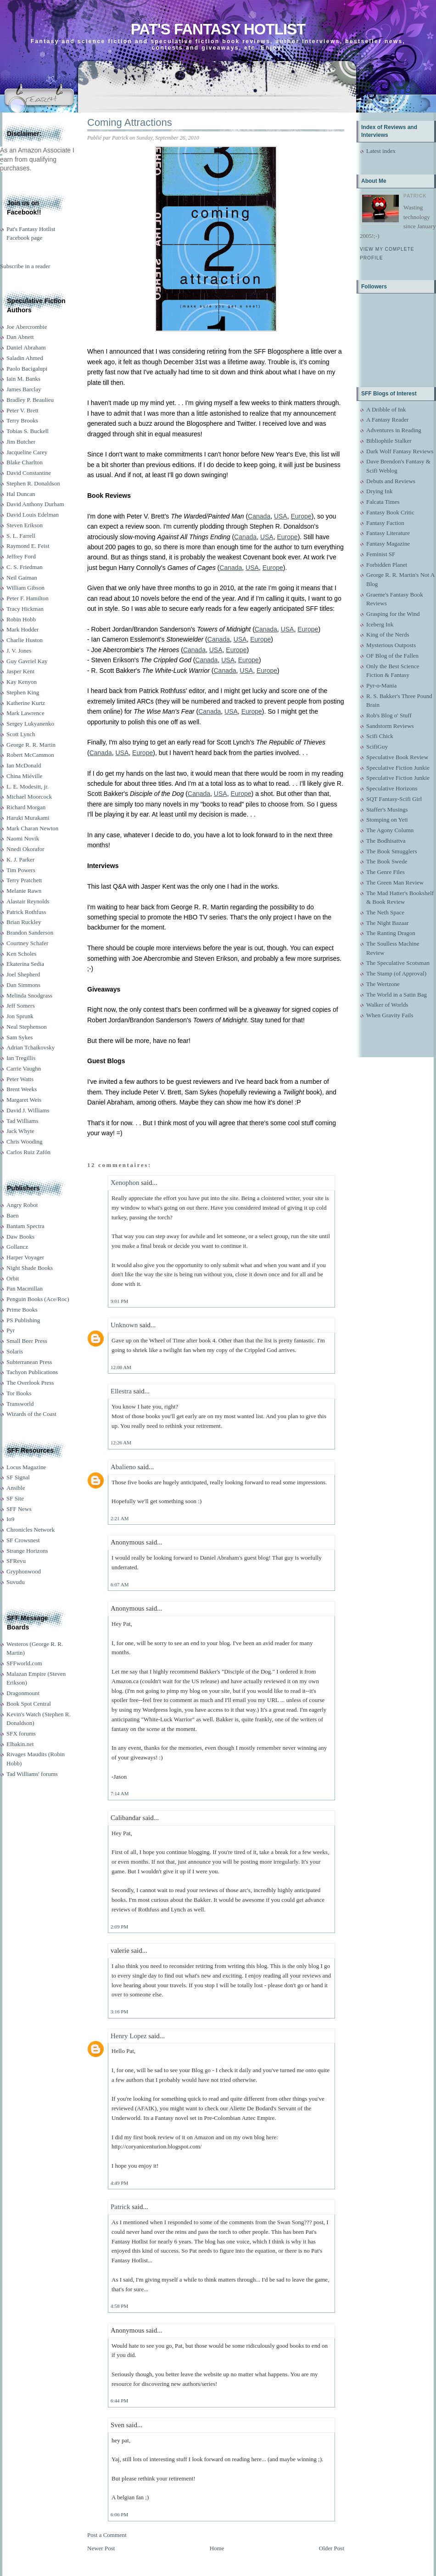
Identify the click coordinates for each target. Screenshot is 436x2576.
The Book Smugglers (391, 851)
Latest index (381, 150)
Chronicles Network (30, 1529)
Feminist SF (380, 554)
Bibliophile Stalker (389, 440)
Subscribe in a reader (25, 266)
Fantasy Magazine (388, 543)
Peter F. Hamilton (27, 598)
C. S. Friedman (24, 567)
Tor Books (18, 1393)
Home (217, 2548)
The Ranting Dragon (390, 933)
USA (280, 516)
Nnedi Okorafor (25, 849)
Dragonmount (22, 1693)
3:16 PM (119, 2011)
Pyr (10, 1330)
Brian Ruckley (23, 922)
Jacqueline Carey (26, 452)
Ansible (15, 1487)
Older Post (331, 2548)
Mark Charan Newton (32, 828)
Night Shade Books (29, 1267)
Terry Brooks (22, 420)
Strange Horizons (27, 1550)
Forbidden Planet (386, 564)
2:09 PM (119, 1926)
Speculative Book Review (397, 757)
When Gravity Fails (390, 1015)
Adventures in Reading (393, 430)
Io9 (10, 1519)
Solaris (14, 1351)
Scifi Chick (379, 736)
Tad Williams (22, 1120)
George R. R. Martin (31, 744)
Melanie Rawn (23, 890)
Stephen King (22, 692)
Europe (301, 516)
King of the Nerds (387, 634)
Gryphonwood (23, 1571)
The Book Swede (387, 861)
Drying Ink (379, 491)
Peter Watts (20, 1079)
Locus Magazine (26, 1467)
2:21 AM (120, 1518)
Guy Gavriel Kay (27, 661)
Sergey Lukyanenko (30, 723)
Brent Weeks (21, 1089)
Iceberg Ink (379, 624)
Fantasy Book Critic (390, 512)
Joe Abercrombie (26, 326)
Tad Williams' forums (32, 1773)
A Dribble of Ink (386, 409)
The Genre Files (385, 871)
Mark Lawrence (25, 713)
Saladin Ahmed (24, 358)
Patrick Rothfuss (26, 911)
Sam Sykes (19, 1037)
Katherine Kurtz (25, 702)
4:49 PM (119, 2183)
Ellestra (121, 1391)
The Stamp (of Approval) (396, 973)
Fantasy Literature (388, 533)
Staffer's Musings (387, 809)
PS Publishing (23, 1320)
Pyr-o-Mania (381, 685)
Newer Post (101, 2548)
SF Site (15, 1498)
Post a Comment (107, 2534)
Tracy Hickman (25, 608)
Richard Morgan (25, 807)
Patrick (120, 2206)
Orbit (12, 1278)
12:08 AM (121, 1367)
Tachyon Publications (32, 1372)
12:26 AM (121, 1442)
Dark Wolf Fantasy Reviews (399, 451)
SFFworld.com (24, 1663)
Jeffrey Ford (21, 556)
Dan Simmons (23, 984)
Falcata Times (383, 501)
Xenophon (125, 1182)
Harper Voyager (25, 1257)
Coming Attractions (129, 122)
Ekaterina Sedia (25, 963)
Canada (259, 516)
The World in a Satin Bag (396, 994)
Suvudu (15, 1581)
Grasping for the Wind (393, 613)
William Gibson (25, 587)
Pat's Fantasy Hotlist (218, 29)
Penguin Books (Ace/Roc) (37, 1299)
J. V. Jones (18, 650)
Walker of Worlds (387, 1004)
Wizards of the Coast (31, 1413)
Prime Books (22, 1309)
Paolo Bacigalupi (26, 368)
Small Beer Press (26, 1340)
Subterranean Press (29, 1361)
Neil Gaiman (21, 577)
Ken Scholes (21, 953)
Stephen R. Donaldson (33, 483)
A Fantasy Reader (387, 419)
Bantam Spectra (25, 1226)
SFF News (19, 1508)
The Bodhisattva (386, 840)
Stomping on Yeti (387, 819)
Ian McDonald (23, 765)
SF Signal (18, 1477)
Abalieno (123, 1467)
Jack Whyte (20, 1130)
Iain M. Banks (23, 378)
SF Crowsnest (23, 1540)
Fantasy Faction (385, 522)
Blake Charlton (24, 462)
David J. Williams (27, 1110)
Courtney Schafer (27, 943)
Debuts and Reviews (390, 481)
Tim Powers (20, 870)
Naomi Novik (22, 838)
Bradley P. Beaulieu (30, 399)
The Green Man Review (395, 882)
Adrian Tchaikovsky (30, 1047)
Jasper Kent (20, 671)
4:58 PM (119, 2306)
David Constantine (28, 472)
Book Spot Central (28, 1703)
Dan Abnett (20, 336)
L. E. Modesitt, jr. (27, 786)
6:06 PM (119, 2514)
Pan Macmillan (24, 1288)
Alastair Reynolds (28, 901)
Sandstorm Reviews (390, 725)
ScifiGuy (377, 746)
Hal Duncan (20, 493)
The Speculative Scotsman (398, 962)
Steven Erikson (24, 525)
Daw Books (20, 1236)
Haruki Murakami (28, 817)
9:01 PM (119, 1301)
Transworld (20, 1403)
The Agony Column (390, 830)
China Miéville (24, 775)
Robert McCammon (30, 754)
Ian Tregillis (20, 1057)
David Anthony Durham (35, 504)
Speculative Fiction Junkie (398, 767)
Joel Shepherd (23, 974)
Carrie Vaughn (23, 1068)
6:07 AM (120, 1584)
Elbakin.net (20, 1744)
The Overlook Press (30, 1382)
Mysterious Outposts (391, 645)
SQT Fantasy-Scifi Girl (394, 798)
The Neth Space (385, 912)
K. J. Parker (20, 859)
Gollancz (17, 1246)
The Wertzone (383, 984)
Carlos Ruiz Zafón (28, 1152)
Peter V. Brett (22, 410)
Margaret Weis (23, 1099)
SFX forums (21, 1733)
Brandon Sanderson (29, 932)
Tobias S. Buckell (27, 431)
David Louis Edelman (32, 514)
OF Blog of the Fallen (392, 655)
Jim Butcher (20, 441)
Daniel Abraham (26, 347)
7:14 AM (120, 1793)
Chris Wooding (24, 1141)
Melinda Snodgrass (29, 995)
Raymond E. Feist (28, 545)
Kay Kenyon (21, 681)
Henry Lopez (129, 2036)
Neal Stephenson (26, 1026)
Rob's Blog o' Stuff (389, 715)
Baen (12, 1215)
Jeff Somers (20, 1005)
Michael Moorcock (29, 796)
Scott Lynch (20, 734)
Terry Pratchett (24, 880)
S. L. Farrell (20, 535)
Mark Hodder (22, 629)
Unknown (124, 1325)
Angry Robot (22, 1204)
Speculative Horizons (392, 788)
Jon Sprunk (20, 1016)
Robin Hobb (21, 619)
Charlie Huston (24, 640)
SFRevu (16, 1560)
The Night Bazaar (387, 922)
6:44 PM (119, 2400)
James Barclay (23, 389)
